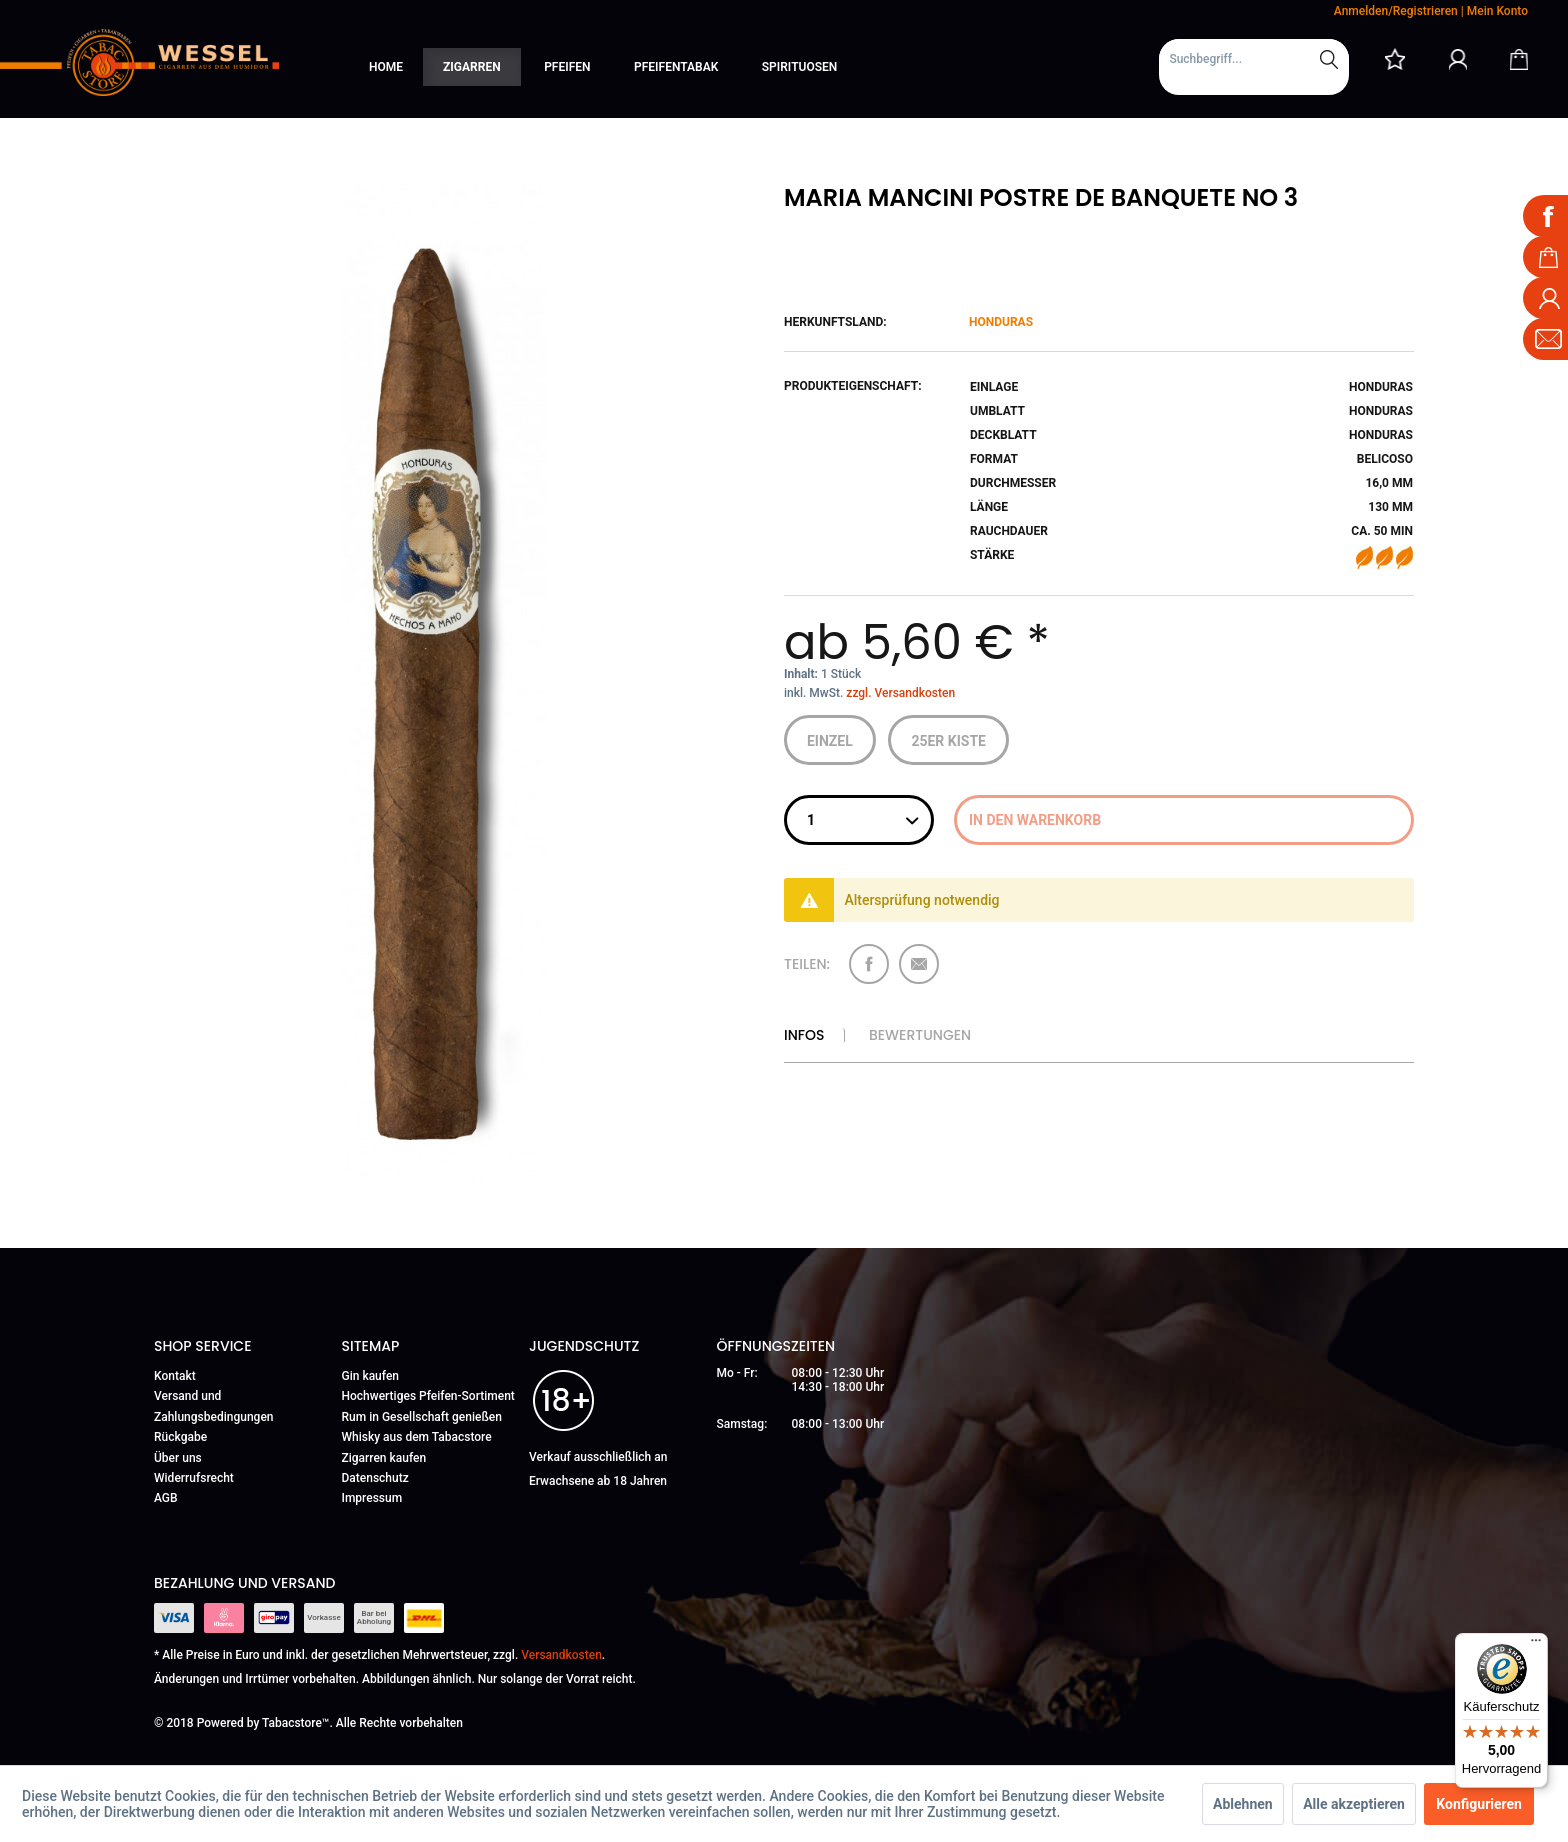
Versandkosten (561, 1655)
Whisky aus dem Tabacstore (417, 1437)
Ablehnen (1243, 1804)
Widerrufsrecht (194, 1478)
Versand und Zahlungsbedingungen (214, 1406)
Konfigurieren (1479, 1804)
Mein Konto (1497, 11)
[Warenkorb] (1519, 59)
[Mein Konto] (1458, 59)
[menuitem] (1254, 67)
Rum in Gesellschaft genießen (422, 1417)
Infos (804, 1035)
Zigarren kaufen (384, 1458)
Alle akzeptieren (1354, 1804)
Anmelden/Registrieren (1396, 11)
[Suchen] (1329, 59)
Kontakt (175, 1376)
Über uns (178, 1458)
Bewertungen (920, 1035)
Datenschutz (375, 1478)
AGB (166, 1498)
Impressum (372, 1498)
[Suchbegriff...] (1254, 59)
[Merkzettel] (1395, 59)
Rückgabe (180, 1437)
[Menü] (1536, 1645)
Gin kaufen (371, 1376)
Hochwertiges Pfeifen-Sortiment (428, 1396)
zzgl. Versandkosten (900, 693)
